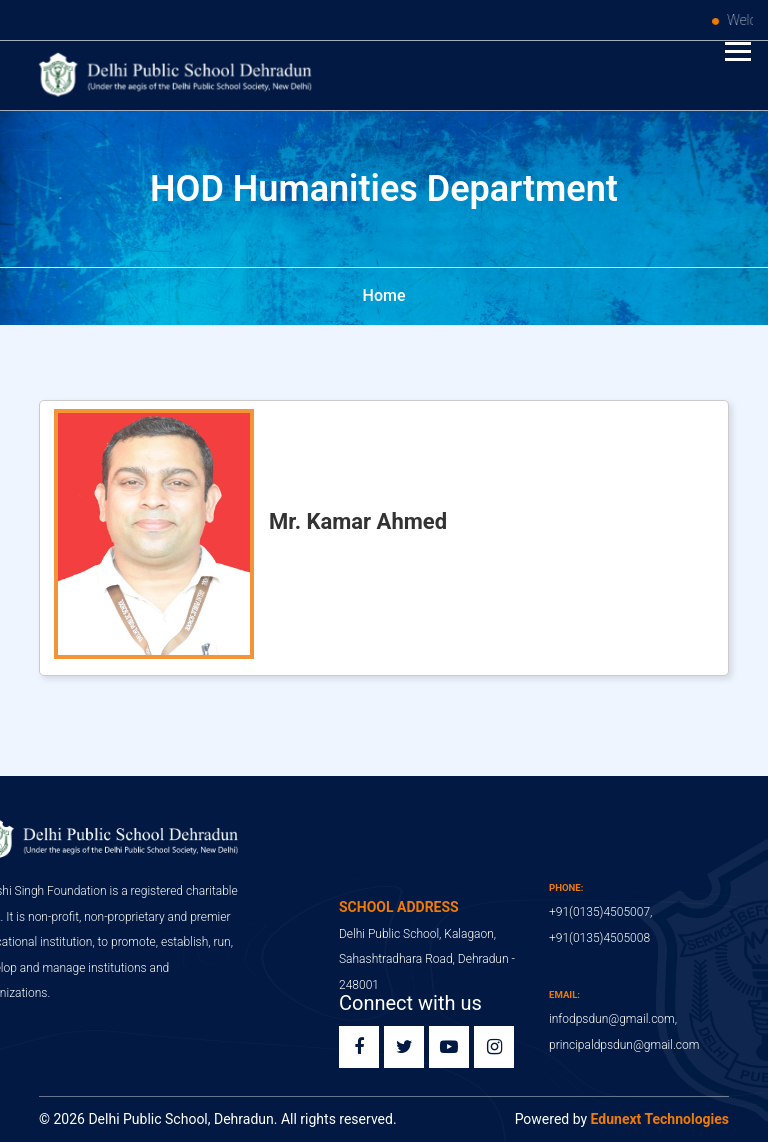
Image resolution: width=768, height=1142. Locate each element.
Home (384, 295)
